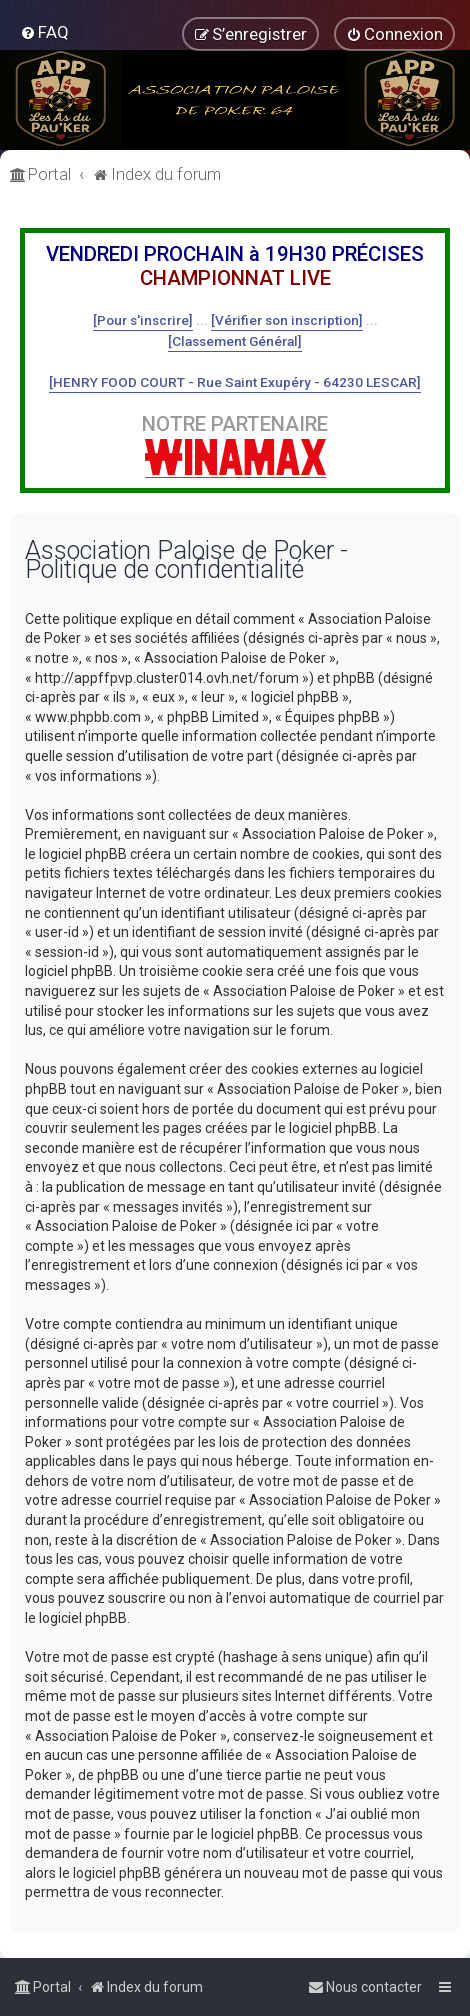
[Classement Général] (235, 341)
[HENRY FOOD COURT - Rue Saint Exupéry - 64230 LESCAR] (235, 382)
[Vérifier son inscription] (287, 320)
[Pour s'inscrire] (143, 320)
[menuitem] (44, 32)
